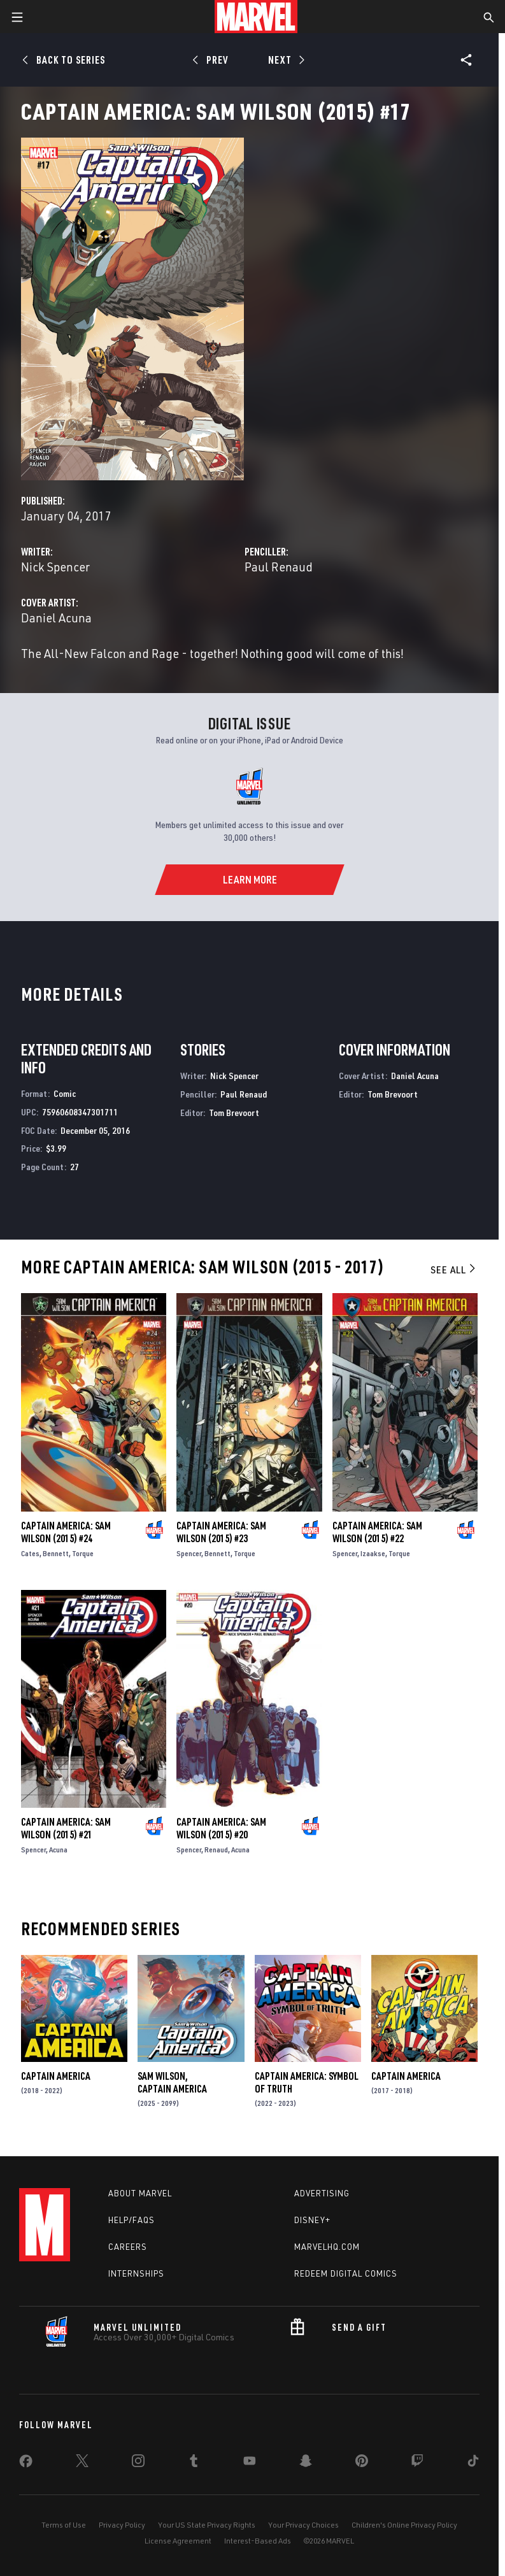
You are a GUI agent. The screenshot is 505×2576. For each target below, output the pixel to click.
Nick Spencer (55, 566)
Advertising (322, 2193)
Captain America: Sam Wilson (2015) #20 (221, 1828)
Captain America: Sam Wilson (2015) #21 (66, 1828)
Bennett (56, 1553)
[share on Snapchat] (305, 2463)
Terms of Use (63, 2524)
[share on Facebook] (25, 2464)
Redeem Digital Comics (345, 2273)
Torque (83, 1553)
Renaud (216, 1849)
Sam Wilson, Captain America (172, 2082)
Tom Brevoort (234, 1112)
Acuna (58, 1849)
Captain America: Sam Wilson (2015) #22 (377, 1532)
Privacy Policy (122, 2524)
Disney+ (312, 2220)
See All (454, 1269)
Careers (127, 2247)
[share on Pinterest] (361, 2463)
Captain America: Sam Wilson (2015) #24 (66, 1532)
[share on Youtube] (249, 2463)
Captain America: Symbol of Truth (307, 2082)
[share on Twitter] (82, 2463)
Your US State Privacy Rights (206, 2524)
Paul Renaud (279, 566)
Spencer (188, 1553)
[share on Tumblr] (193, 2463)
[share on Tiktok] (473, 2463)
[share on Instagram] (138, 2463)
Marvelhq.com (327, 2247)
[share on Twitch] (417, 2463)
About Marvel (140, 2193)
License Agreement (178, 2540)
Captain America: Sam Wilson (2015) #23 (221, 1532)
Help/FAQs (131, 2220)
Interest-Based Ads (257, 2540)
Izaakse (372, 1553)
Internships (136, 2273)
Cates (30, 1553)
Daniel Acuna (56, 617)
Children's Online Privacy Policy (404, 2524)
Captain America (55, 2076)
